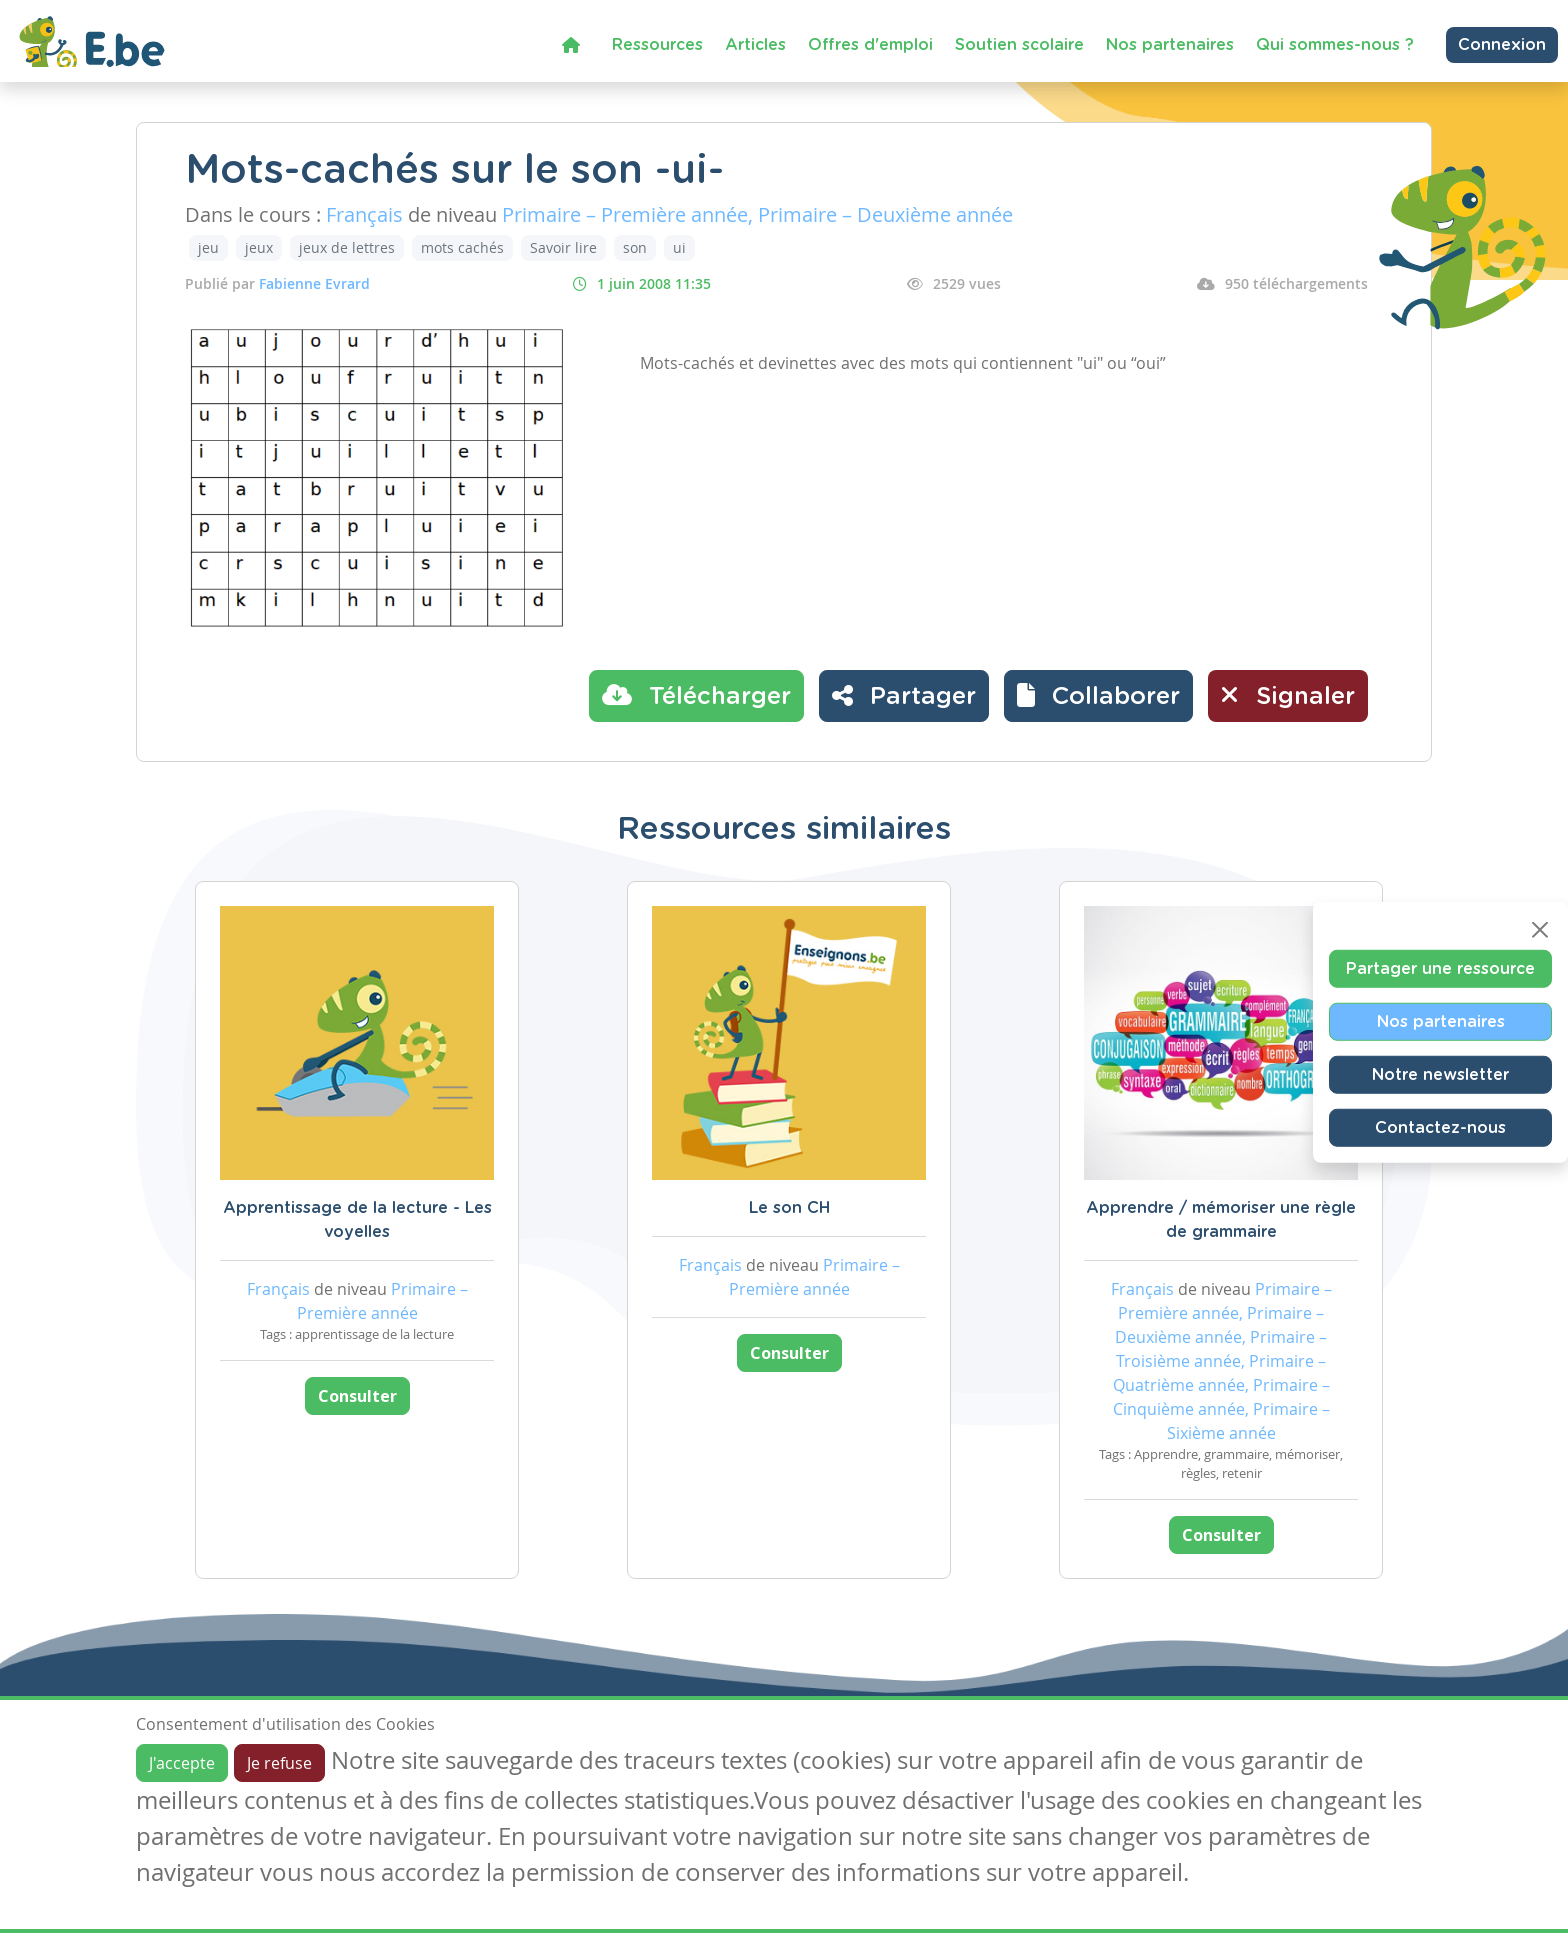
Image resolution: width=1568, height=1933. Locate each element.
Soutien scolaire (1019, 45)
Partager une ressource (1440, 968)
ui (679, 247)
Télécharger (696, 695)
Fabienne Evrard (314, 283)
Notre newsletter (1440, 1074)
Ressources (657, 45)
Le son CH (789, 1208)
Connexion (1502, 45)
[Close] (1540, 929)
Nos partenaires (1170, 45)
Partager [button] (904, 695)
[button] (1098, 696)
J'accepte (182, 1763)
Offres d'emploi (870, 45)
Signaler (1288, 695)
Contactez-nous (1440, 1127)
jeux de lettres (347, 247)
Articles (755, 45)
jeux (259, 247)
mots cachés (462, 247)
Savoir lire (563, 247)
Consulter (357, 1396)
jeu (208, 247)
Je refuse (279, 1763)
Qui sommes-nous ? (1335, 45)
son (635, 247)
